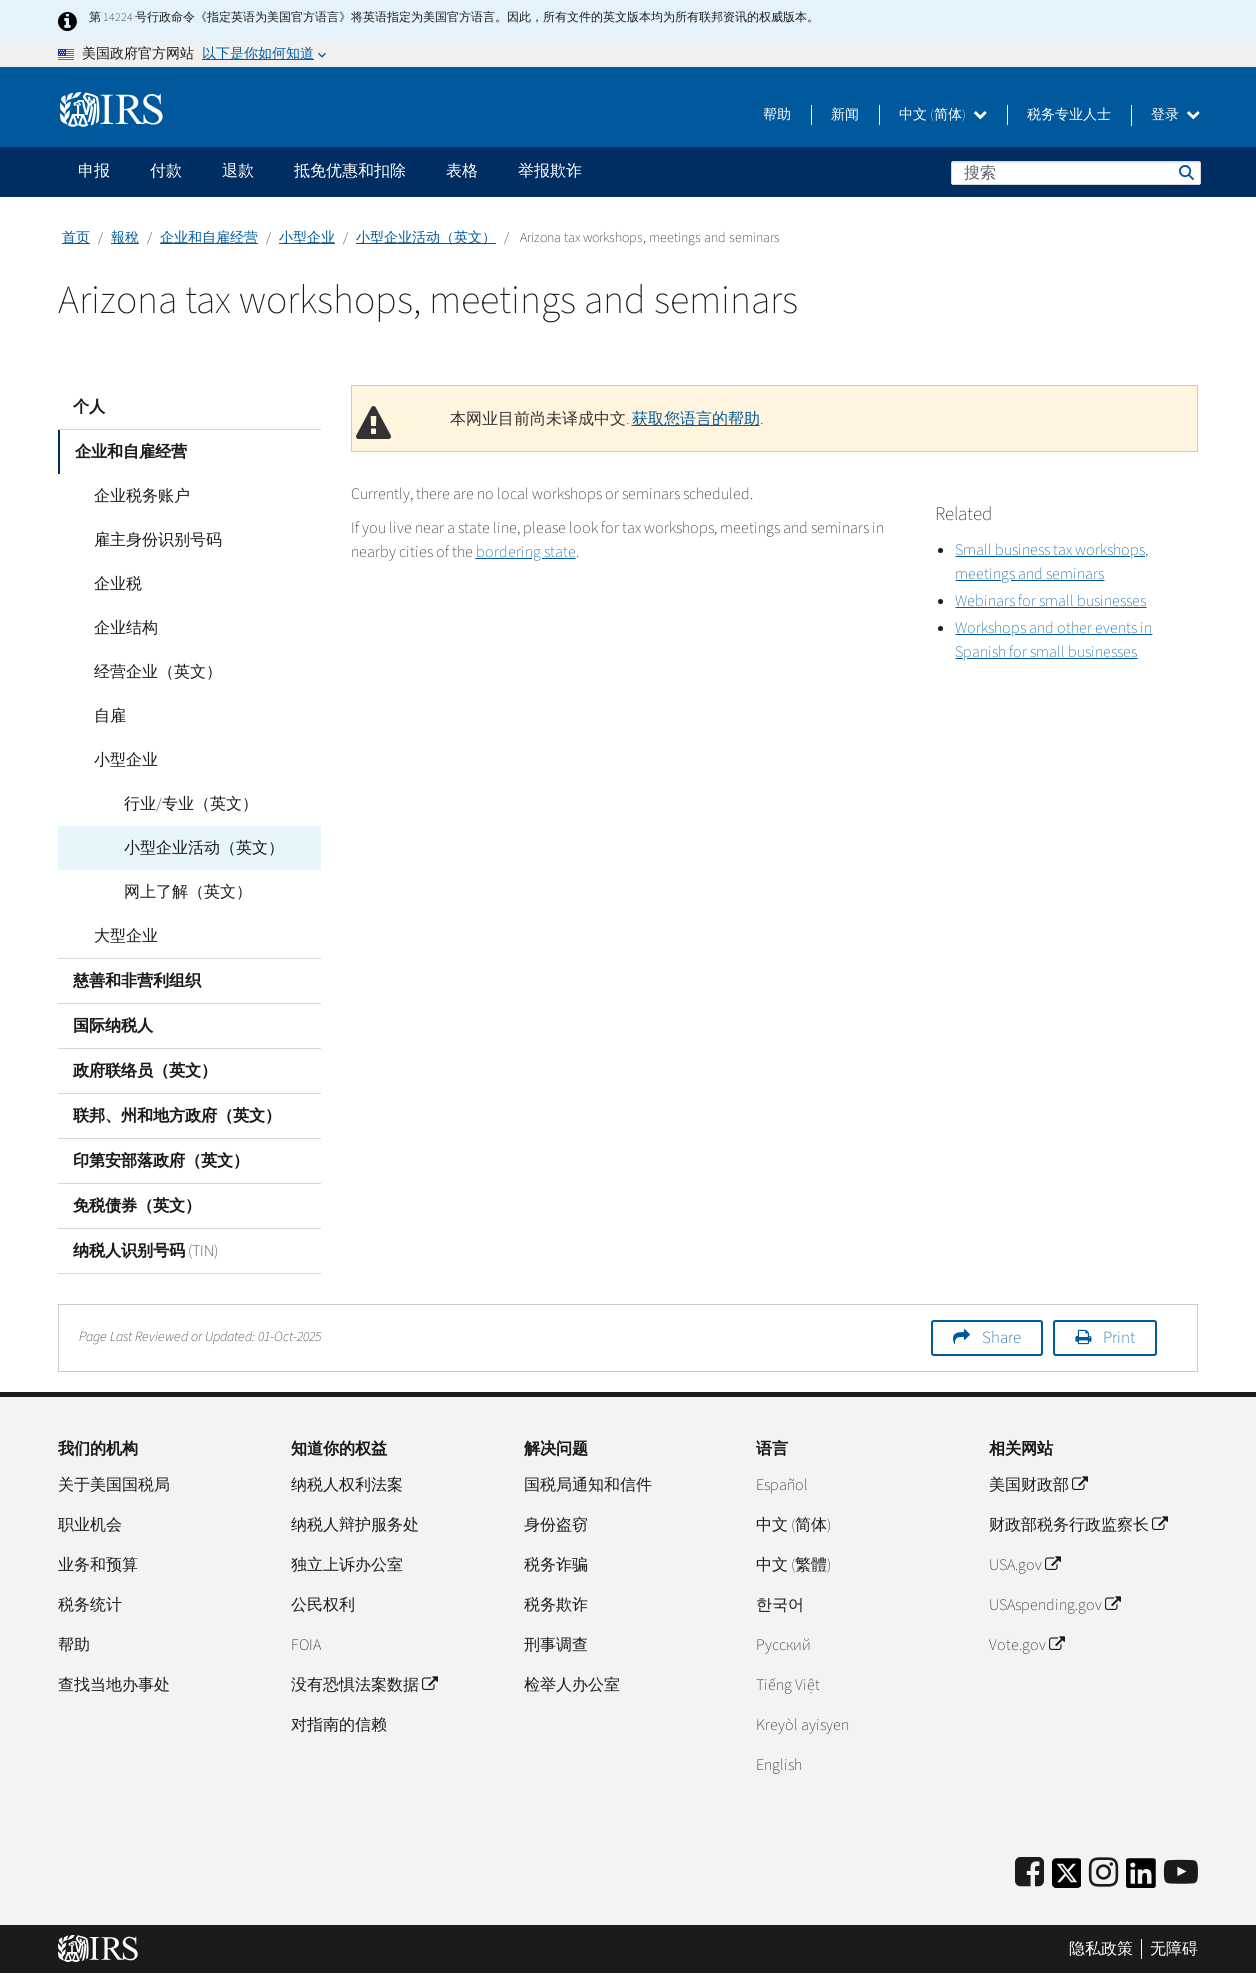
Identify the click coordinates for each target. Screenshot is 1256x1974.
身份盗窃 (556, 1525)
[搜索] (1076, 173)
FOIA (306, 1645)
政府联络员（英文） (145, 1071)
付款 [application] (166, 171)
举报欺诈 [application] (550, 171)
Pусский (783, 1645)
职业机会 (90, 1525)
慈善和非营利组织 (137, 981)
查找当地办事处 (114, 1685)
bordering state (526, 552)
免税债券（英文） (137, 1206)
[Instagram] (1103, 1873)
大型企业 (120, 936)
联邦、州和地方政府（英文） (177, 1116)
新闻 (845, 115)
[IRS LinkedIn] (1141, 1879)
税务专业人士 (1069, 115)
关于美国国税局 (114, 1485)
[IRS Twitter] (1067, 1879)
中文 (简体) (943, 115)
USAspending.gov (1054, 1605)
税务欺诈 (556, 1605)
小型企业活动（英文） (426, 238)
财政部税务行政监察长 (1078, 1525)
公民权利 (323, 1605)
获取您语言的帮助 (696, 419)
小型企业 (307, 238)
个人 (89, 407)
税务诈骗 (556, 1565)
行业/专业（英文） (185, 804)
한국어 (780, 1605)
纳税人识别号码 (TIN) (145, 1251)
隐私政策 (1101, 1949)
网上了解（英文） (182, 892)
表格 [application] (462, 171)
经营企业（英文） (152, 672)
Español (782, 1485)
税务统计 (90, 1605)
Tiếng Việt (788, 1685)
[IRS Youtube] (1181, 1873)
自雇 (104, 716)
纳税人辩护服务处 (355, 1525)
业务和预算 (98, 1565)
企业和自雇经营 (209, 238)
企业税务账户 (136, 496)
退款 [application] (238, 171)
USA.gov (1024, 1565)
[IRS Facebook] (1029, 1873)
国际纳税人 (113, 1026)
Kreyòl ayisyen (802, 1725)
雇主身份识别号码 (152, 540)
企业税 (112, 584)
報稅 (125, 238)
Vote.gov (1026, 1645)
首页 (76, 238)
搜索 (1185, 172)
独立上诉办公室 (347, 1565)
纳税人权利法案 (347, 1485)
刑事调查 (556, 1645)
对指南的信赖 (339, 1725)
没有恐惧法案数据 (364, 1685)
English (779, 1765)
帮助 (777, 115)
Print (1119, 1338)
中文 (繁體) (793, 1565)
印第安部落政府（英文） (161, 1161)
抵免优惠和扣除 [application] (350, 171)
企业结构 (120, 628)
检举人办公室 (572, 1685)
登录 (1175, 115)
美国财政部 (1038, 1485)
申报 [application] (94, 171)
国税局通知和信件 (588, 1485)
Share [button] (1001, 1338)
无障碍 (1174, 1949)
